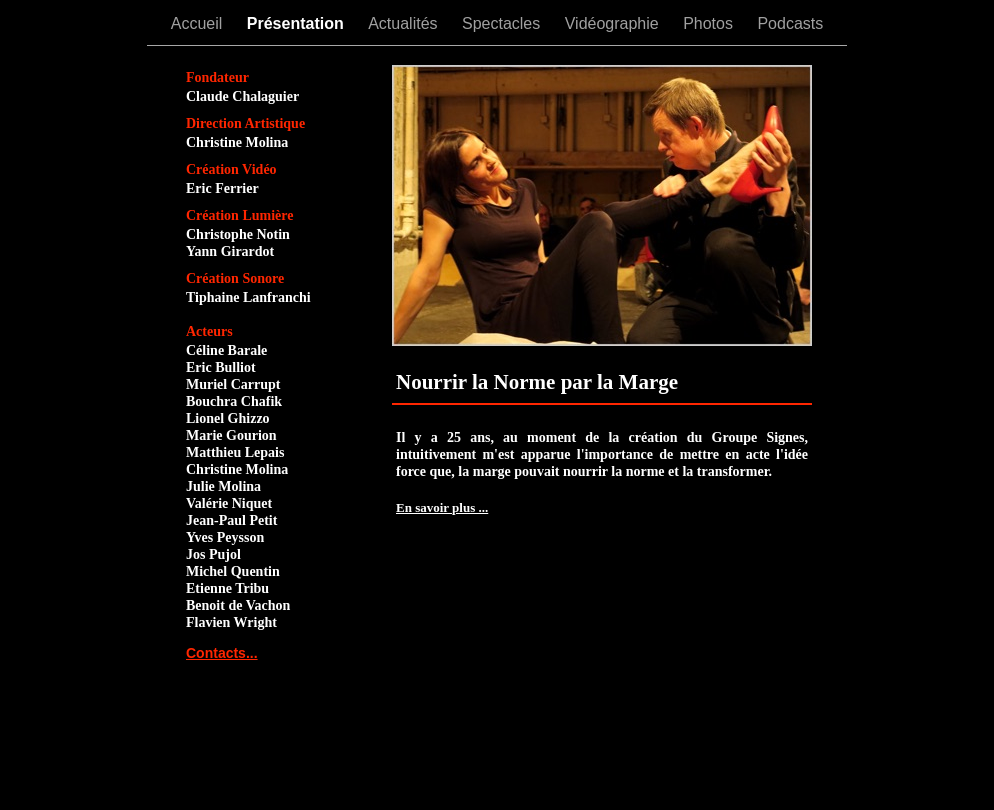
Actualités (405, 23)
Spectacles (503, 23)
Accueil (199, 23)
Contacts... (222, 653)
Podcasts (790, 23)
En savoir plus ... (442, 507)
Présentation (297, 23)
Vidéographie (614, 23)
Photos (710, 23)
